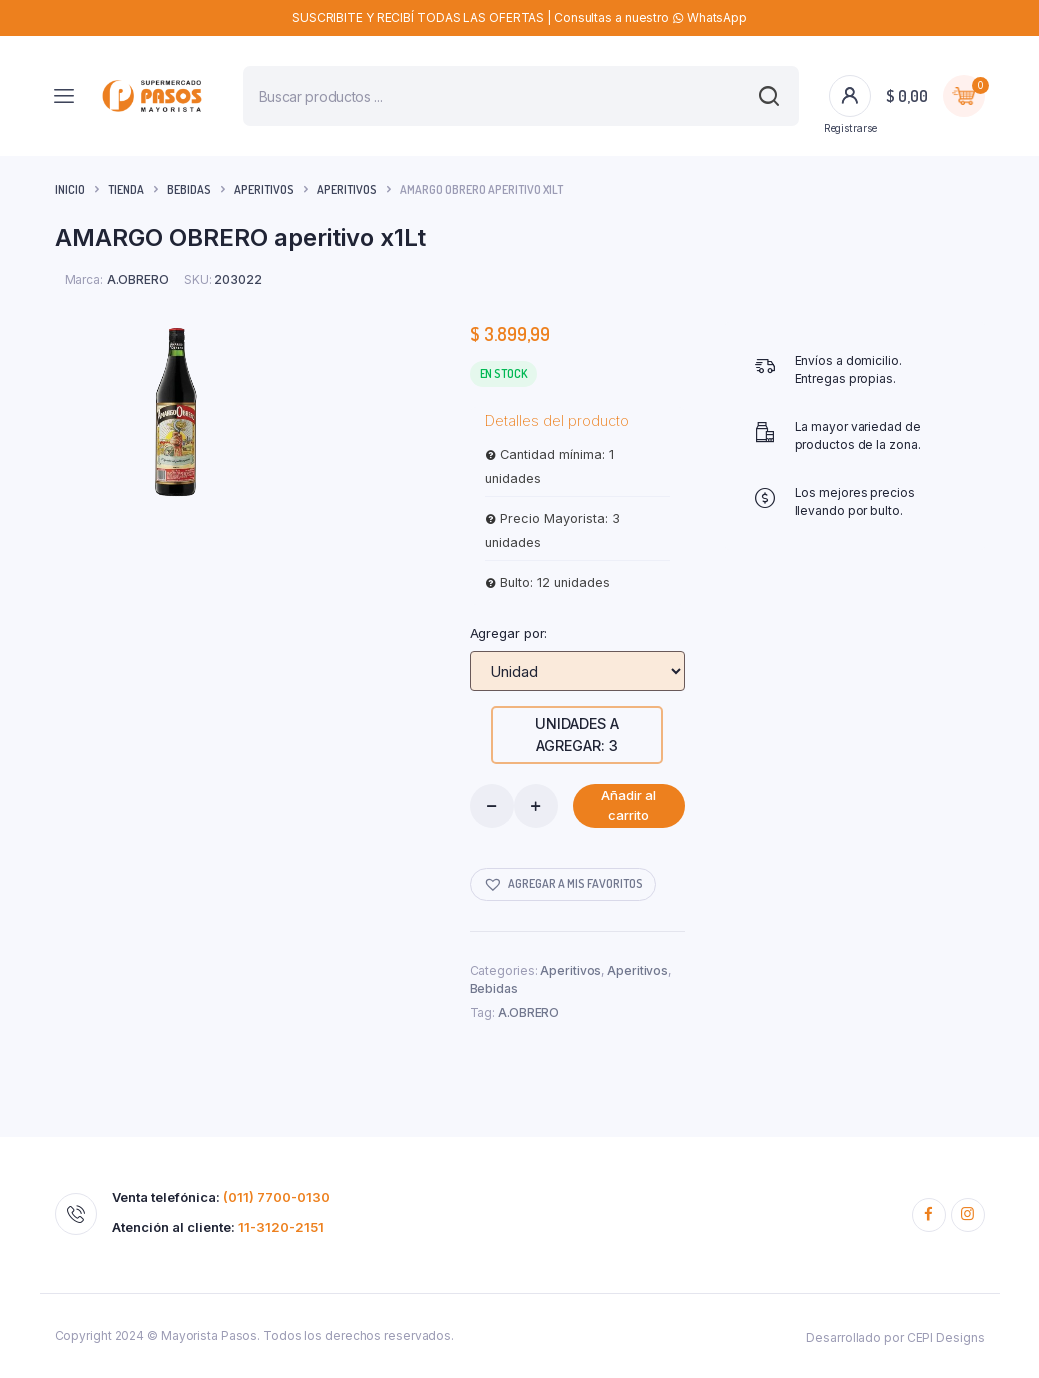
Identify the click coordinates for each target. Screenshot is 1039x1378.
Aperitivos (264, 189)
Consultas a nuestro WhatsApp (650, 17)
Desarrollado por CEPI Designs (895, 1337)
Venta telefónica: (221, 1197)
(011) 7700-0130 (276, 1197)
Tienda (126, 189)
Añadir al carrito (628, 805)
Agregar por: (509, 633)
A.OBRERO (528, 1012)
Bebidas (189, 189)
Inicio (70, 189)
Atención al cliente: (218, 1227)
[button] (563, 884)
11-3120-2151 (281, 1227)
